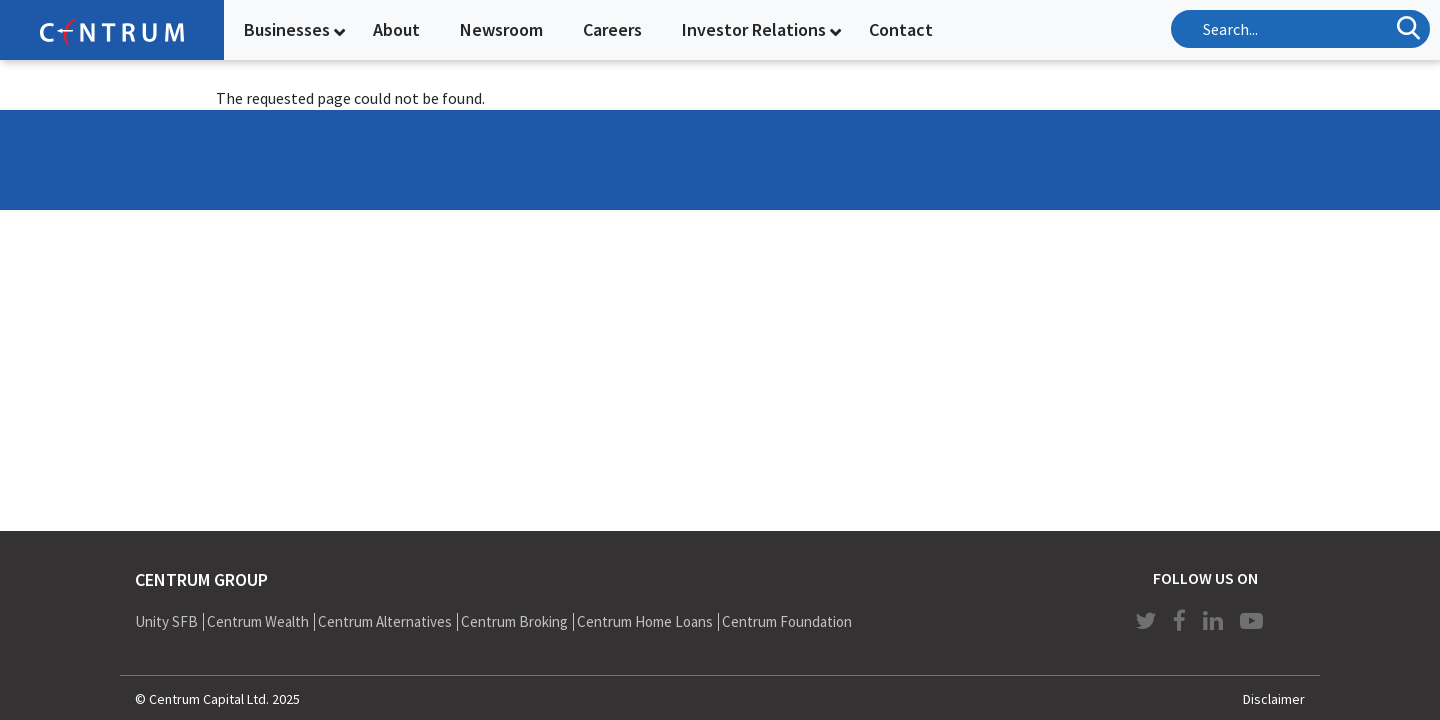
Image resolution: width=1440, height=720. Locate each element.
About (396, 29)
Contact (901, 29)
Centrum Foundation (787, 621)
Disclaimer (1274, 699)
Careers (612, 29)
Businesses (287, 29)
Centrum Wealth (258, 621)
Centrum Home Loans (645, 621)
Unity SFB (166, 621)
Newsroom (501, 29)
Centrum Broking (514, 621)
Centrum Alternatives (385, 621)
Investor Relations (754, 29)
